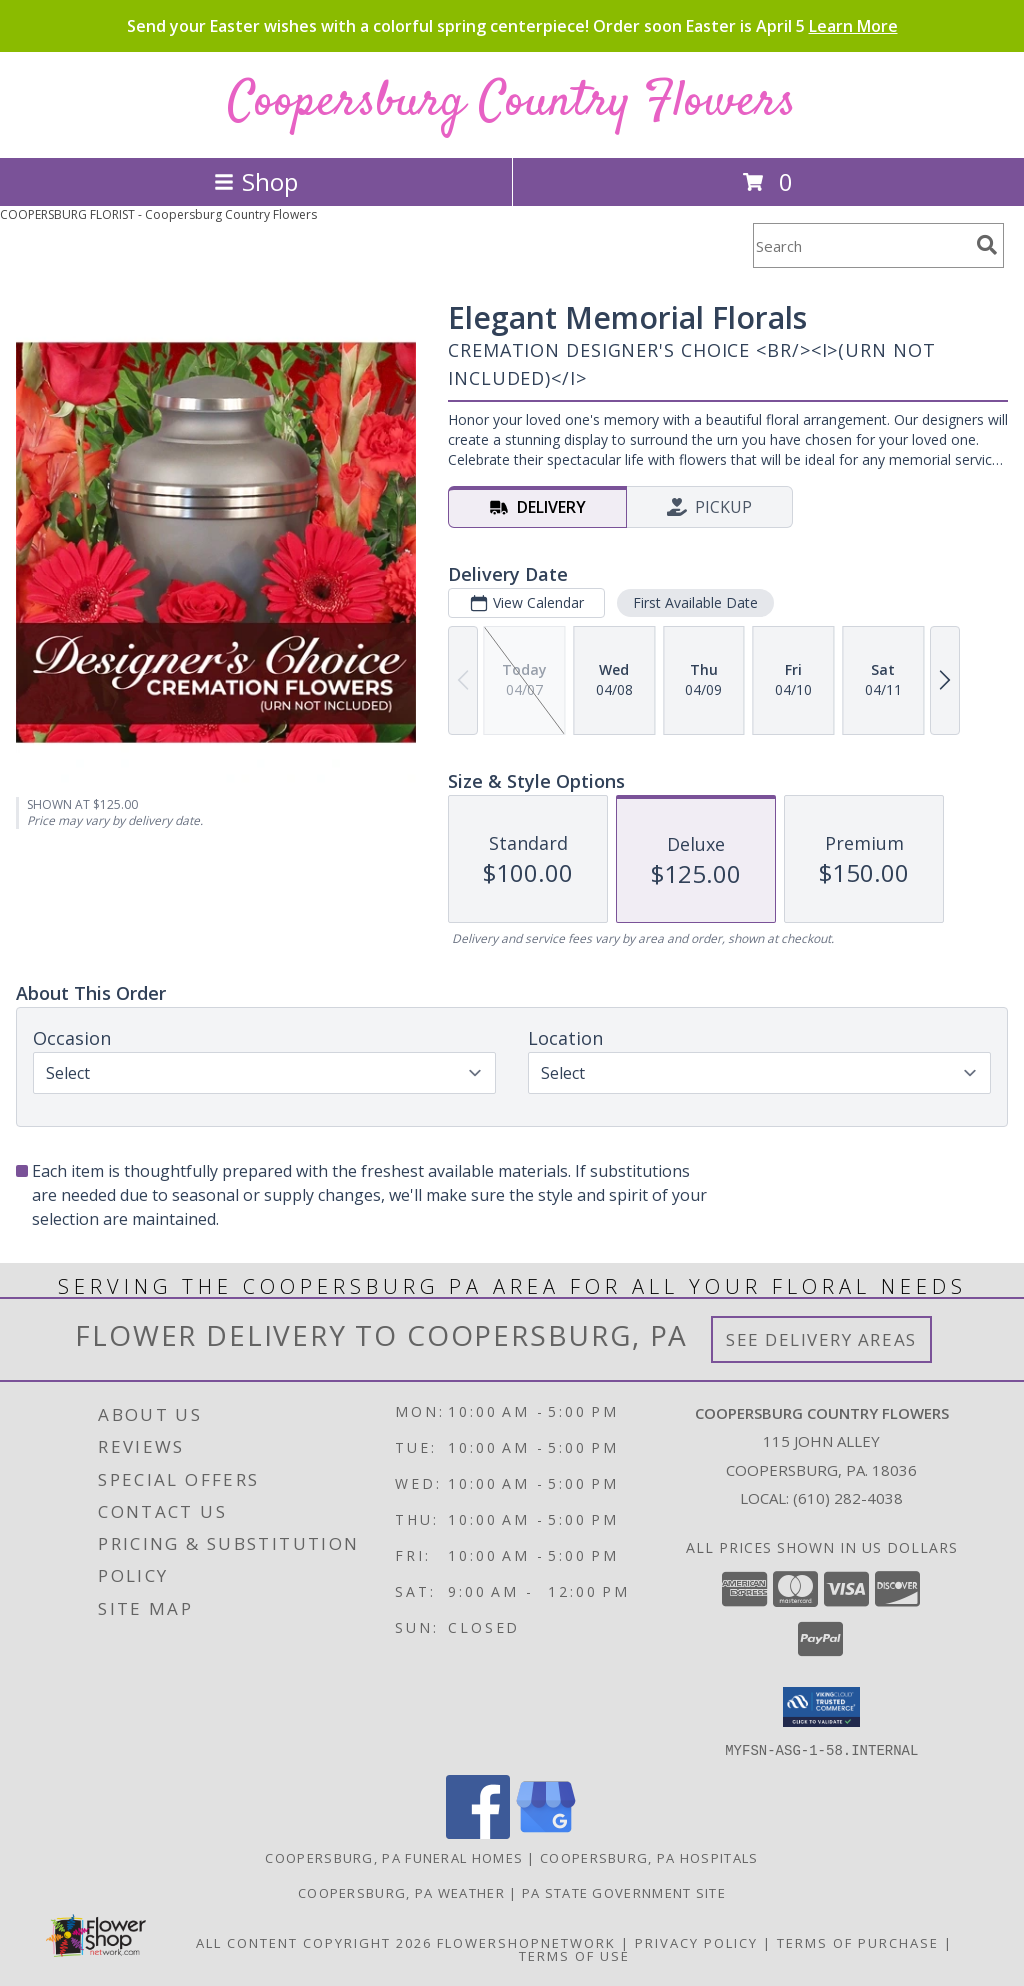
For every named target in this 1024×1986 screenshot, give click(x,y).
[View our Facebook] (478, 1832)
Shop (256, 181)
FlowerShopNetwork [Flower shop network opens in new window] (526, 1942)
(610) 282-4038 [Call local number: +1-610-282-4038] (848, 1498)
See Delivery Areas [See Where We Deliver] (821, 1339)
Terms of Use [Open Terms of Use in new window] (574, 1955)
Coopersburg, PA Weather (401, 1892)
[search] (987, 245)
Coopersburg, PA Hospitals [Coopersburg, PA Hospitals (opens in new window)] (649, 1857)
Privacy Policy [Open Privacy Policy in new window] (696, 1942)
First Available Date (695, 602)
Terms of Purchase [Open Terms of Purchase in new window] (858, 1942)
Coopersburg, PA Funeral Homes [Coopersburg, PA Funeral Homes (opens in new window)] (394, 1857)
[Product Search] (861, 245)
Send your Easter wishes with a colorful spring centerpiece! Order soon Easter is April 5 (512, 26)
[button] (821, 1707)
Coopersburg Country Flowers (512, 102)
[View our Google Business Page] (546, 1832)
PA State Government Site (624, 1892)
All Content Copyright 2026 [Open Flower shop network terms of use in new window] (314, 1942)
